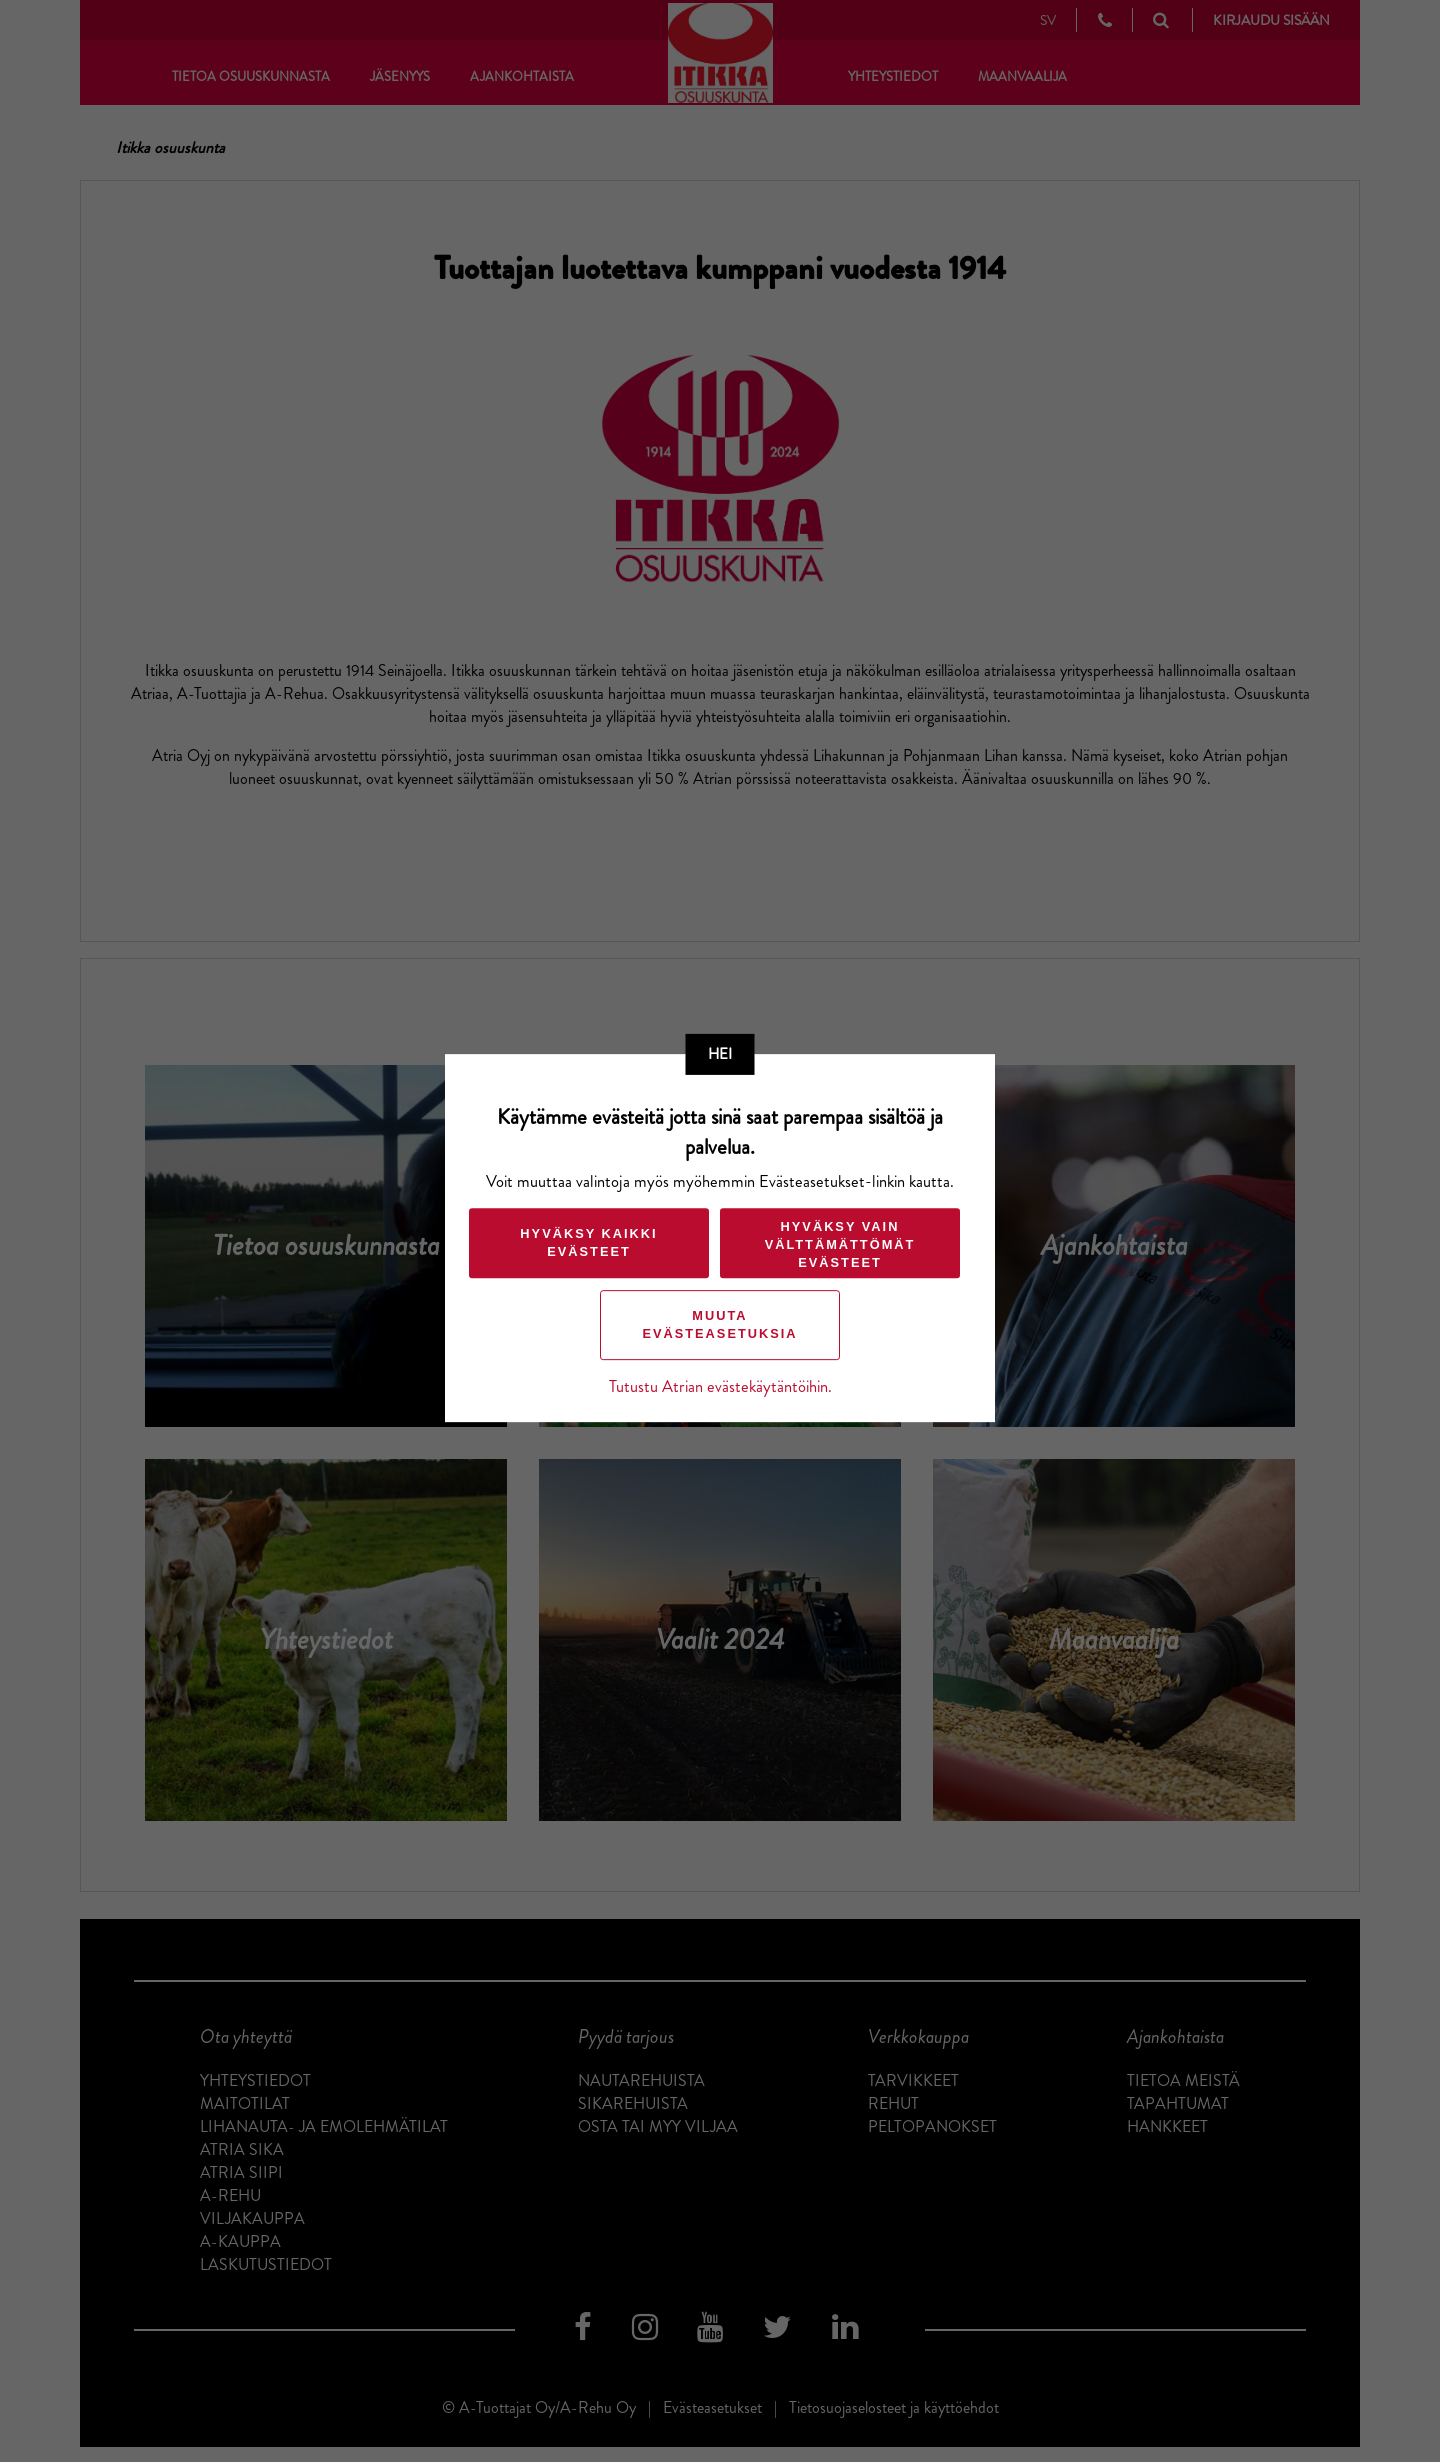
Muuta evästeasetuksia (719, 1324)
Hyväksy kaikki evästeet (588, 1242)
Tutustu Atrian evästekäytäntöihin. (720, 1386)
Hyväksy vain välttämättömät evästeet (840, 1244)
